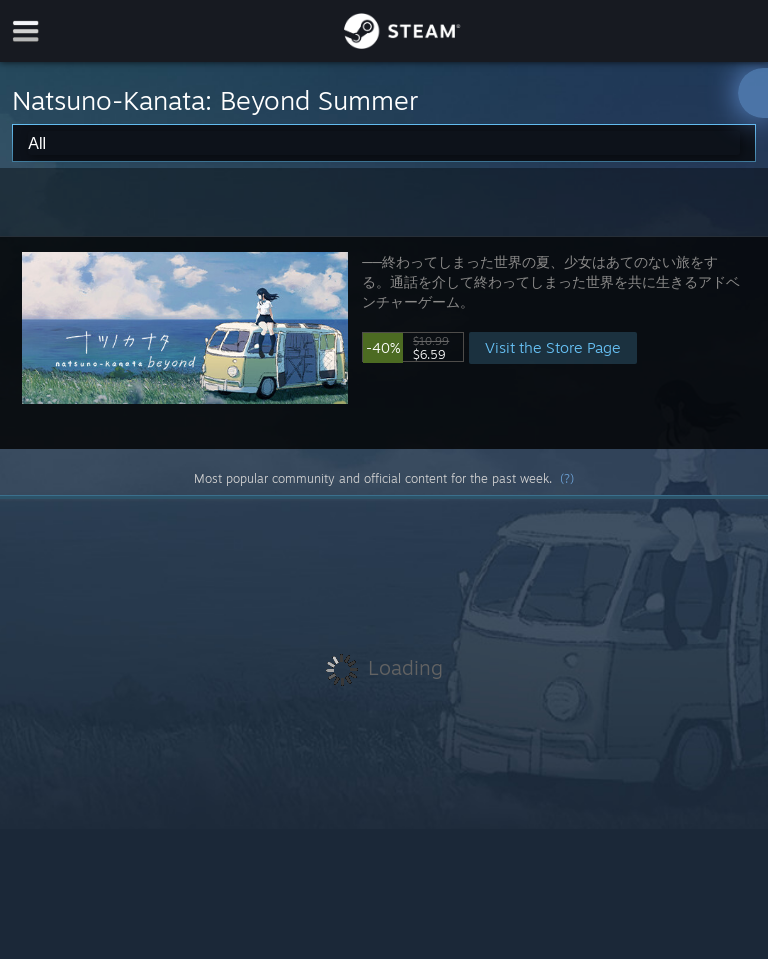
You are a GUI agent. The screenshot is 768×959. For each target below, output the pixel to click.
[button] (384, 342)
